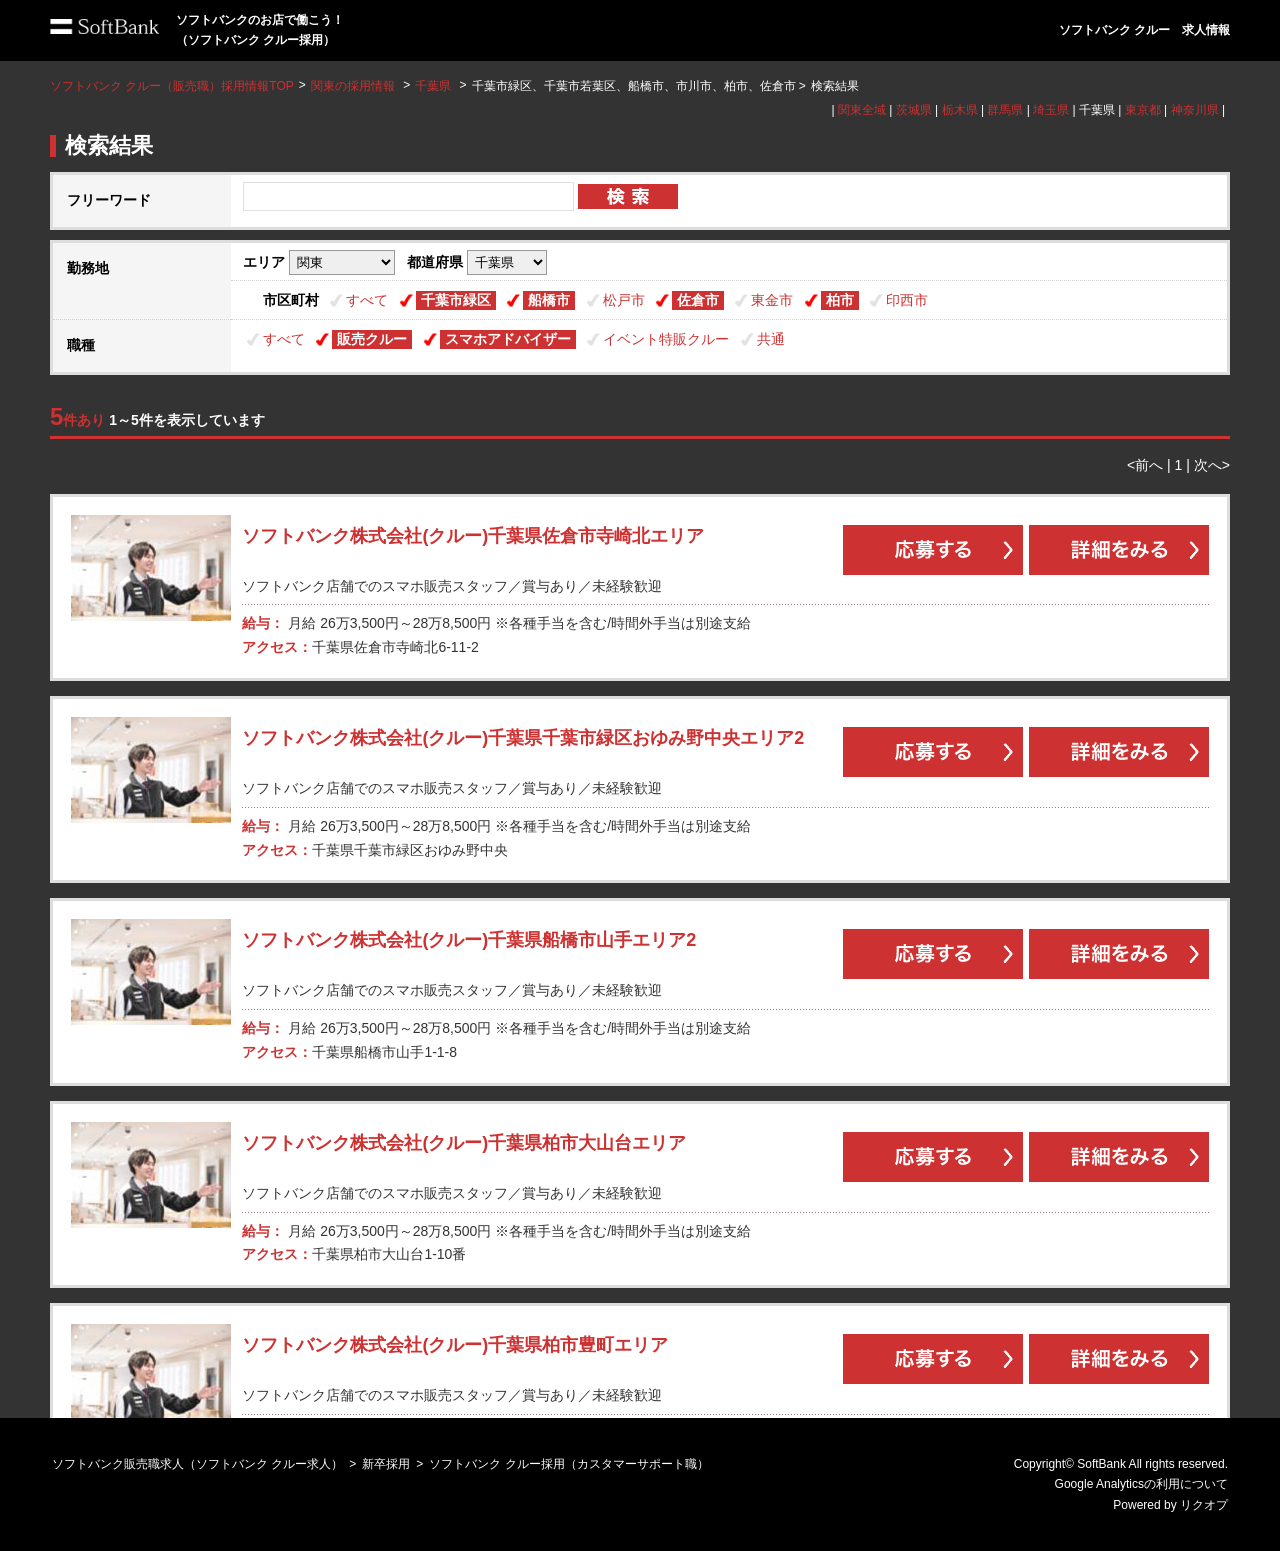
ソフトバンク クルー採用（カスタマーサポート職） (568, 1464)
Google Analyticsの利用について (1141, 1484)
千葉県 (433, 86)
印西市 (907, 300)
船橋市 (549, 300)
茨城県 (914, 110)
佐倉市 (698, 300)
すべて (367, 300)
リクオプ (1204, 1505)
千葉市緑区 (456, 300)
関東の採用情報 (354, 86)
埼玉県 (1051, 110)
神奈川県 (1195, 110)
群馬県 (1005, 110)
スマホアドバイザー (508, 339)
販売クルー (372, 339)
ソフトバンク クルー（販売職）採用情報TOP (172, 86)
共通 (771, 339)
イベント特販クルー (666, 339)
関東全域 (862, 110)
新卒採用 (386, 1464)
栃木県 (960, 110)
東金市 (772, 300)
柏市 (840, 300)
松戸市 (624, 300)
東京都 (1143, 110)
